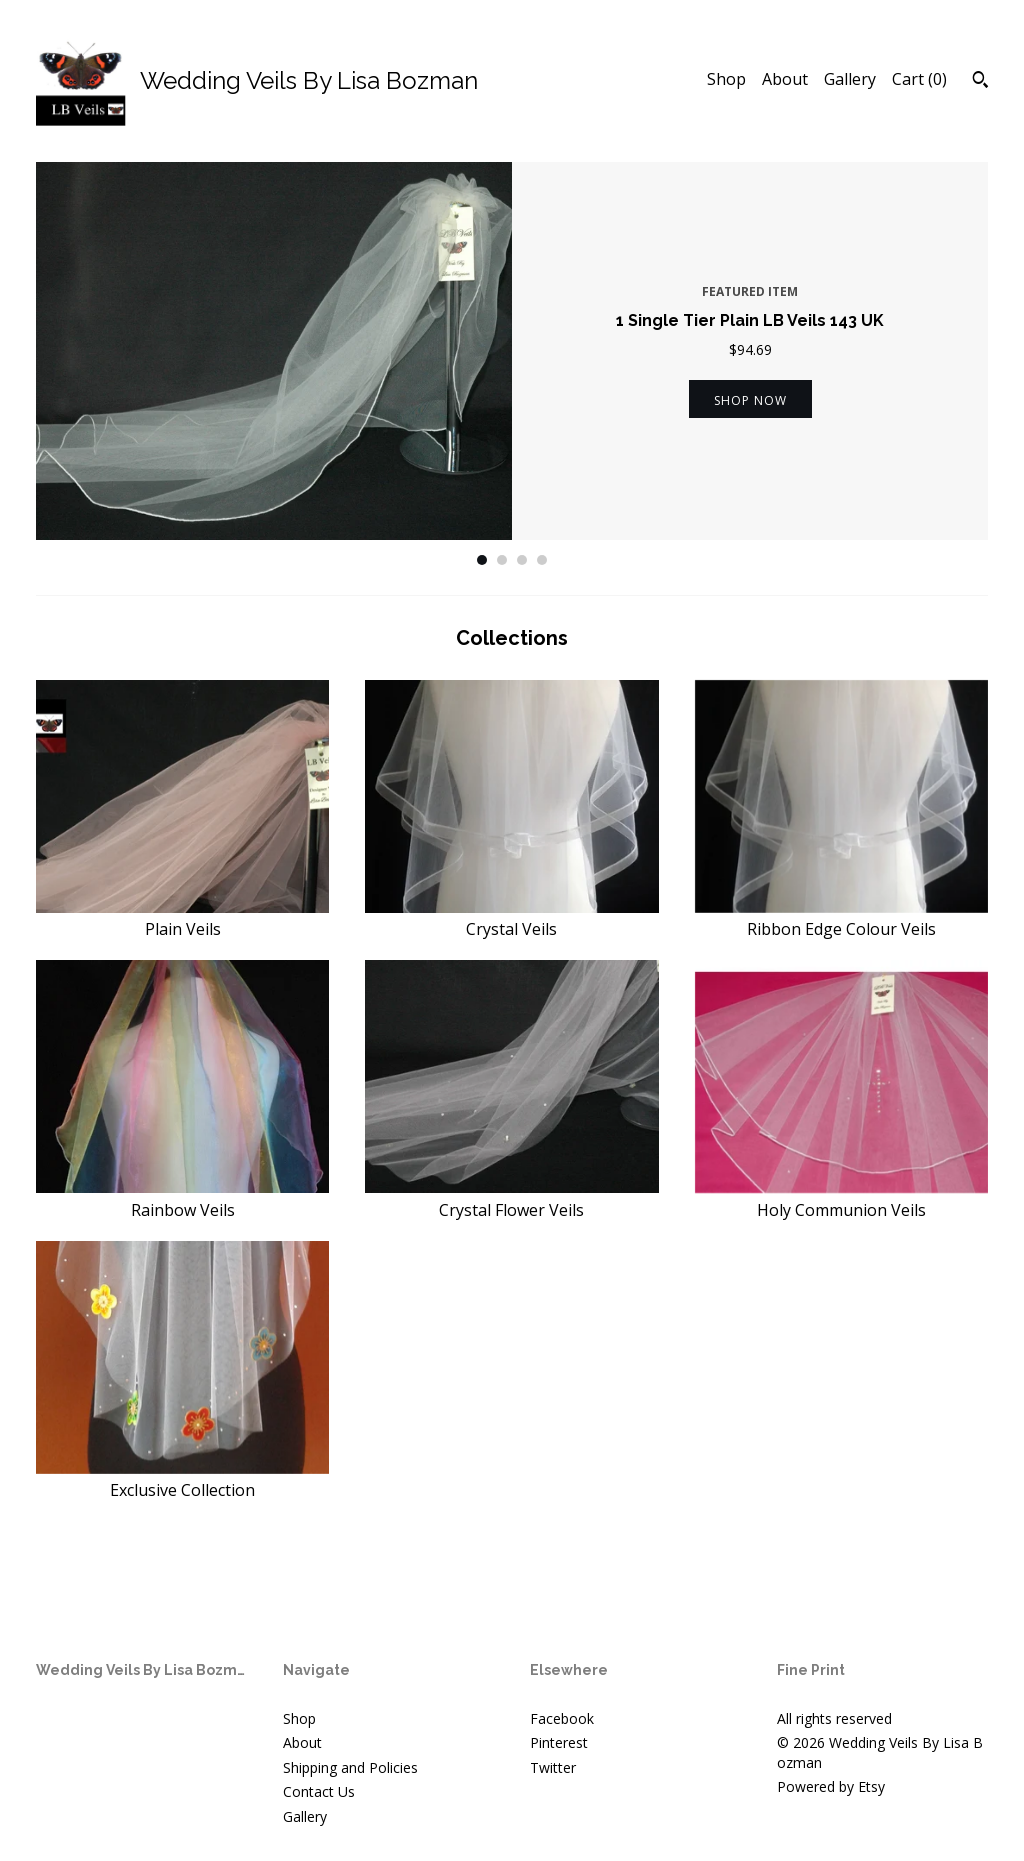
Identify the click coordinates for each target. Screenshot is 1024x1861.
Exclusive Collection (182, 1479)
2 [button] (502, 560)
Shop (726, 79)
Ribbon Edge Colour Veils (841, 918)
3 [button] (522, 560)
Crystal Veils (511, 918)
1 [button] (482, 560)
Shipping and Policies (350, 1767)
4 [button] (542, 560)
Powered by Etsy (831, 1786)
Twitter (553, 1767)
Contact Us (319, 1791)
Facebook (562, 1718)
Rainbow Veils (182, 1198)
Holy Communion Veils (841, 1198)
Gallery (850, 79)
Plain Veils (182, 918)
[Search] (980, 82)
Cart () (919, 79)
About (785, 79)
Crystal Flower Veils (511, 1198)
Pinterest (559, 1742)
